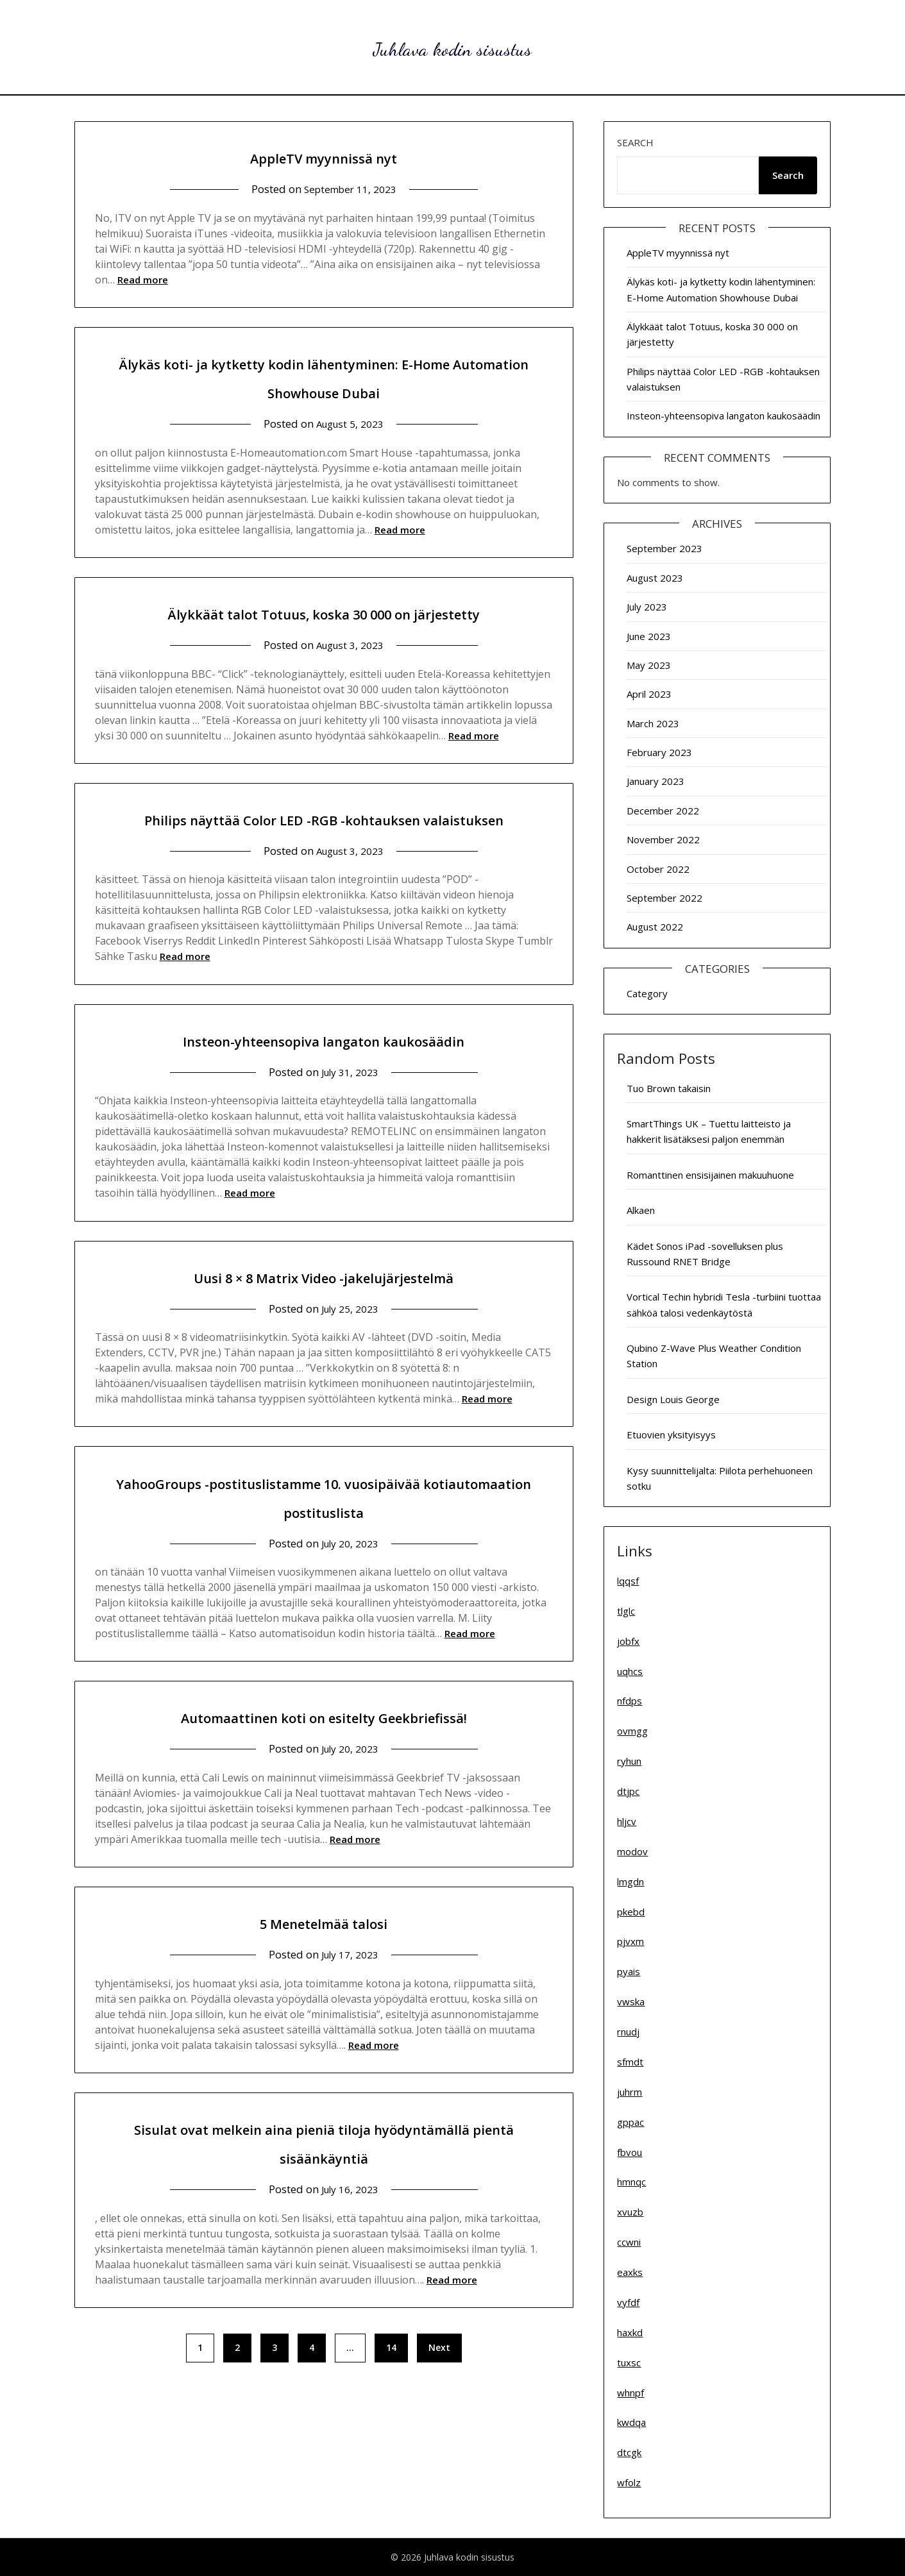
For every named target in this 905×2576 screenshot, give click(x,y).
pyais (628, 1971)
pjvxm (630, 1941)
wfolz (629, 2482)
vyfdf (628, 2302)
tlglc (626, 1610)
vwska (631, 2001)
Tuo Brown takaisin (669, 1088)
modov (632, 1851)
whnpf (630, 2392)
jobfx (628, 1641)
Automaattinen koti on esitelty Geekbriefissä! (324, 1744)
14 (391, 2376)
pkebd (631, 1911)
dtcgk (629, 2452)
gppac (630, 2122)
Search (635, 142)
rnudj (628, 2031)
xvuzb (630, 2211)
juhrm (629, 2091)
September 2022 (664, 897)
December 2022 (663, 810)
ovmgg (632, 1730)
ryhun (629, 1761)
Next (439, 2376)
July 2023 (647, 606)
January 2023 (655, 781)
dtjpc (628, 1791)
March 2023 (653, 723)
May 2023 (649, 665)
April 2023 (649, 693)
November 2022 (663, 839)
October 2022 (658, 869)
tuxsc (629, 2362)
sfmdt (630, 2061)
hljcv (626, 1821)
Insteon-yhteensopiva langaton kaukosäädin (324, 1068)
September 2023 (664, 548)
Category (647, 993)
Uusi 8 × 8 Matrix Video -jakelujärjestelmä (323, 1305)
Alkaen (641, 1210)
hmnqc (631, 2181)
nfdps (629, 1700)
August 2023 (655, 577)
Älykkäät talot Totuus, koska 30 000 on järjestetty (324, 612)
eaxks (630, 2272)
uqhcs (630, 1671)
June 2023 (649, 636)
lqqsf (628, 1580)
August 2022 (655, 926)
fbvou (629, 2152)
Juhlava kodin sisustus (453, 45)
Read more (142, 279)
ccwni (629, 2241)
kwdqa (631, 2422)
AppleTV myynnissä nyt (323, 156)
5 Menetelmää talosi (324, 1950)
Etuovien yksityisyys (671, 1434)
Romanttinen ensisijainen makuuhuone (710, 1174)
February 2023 (659, 752)
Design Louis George (673, 1399)
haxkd (630, 2332)
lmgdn (630, 1881)
